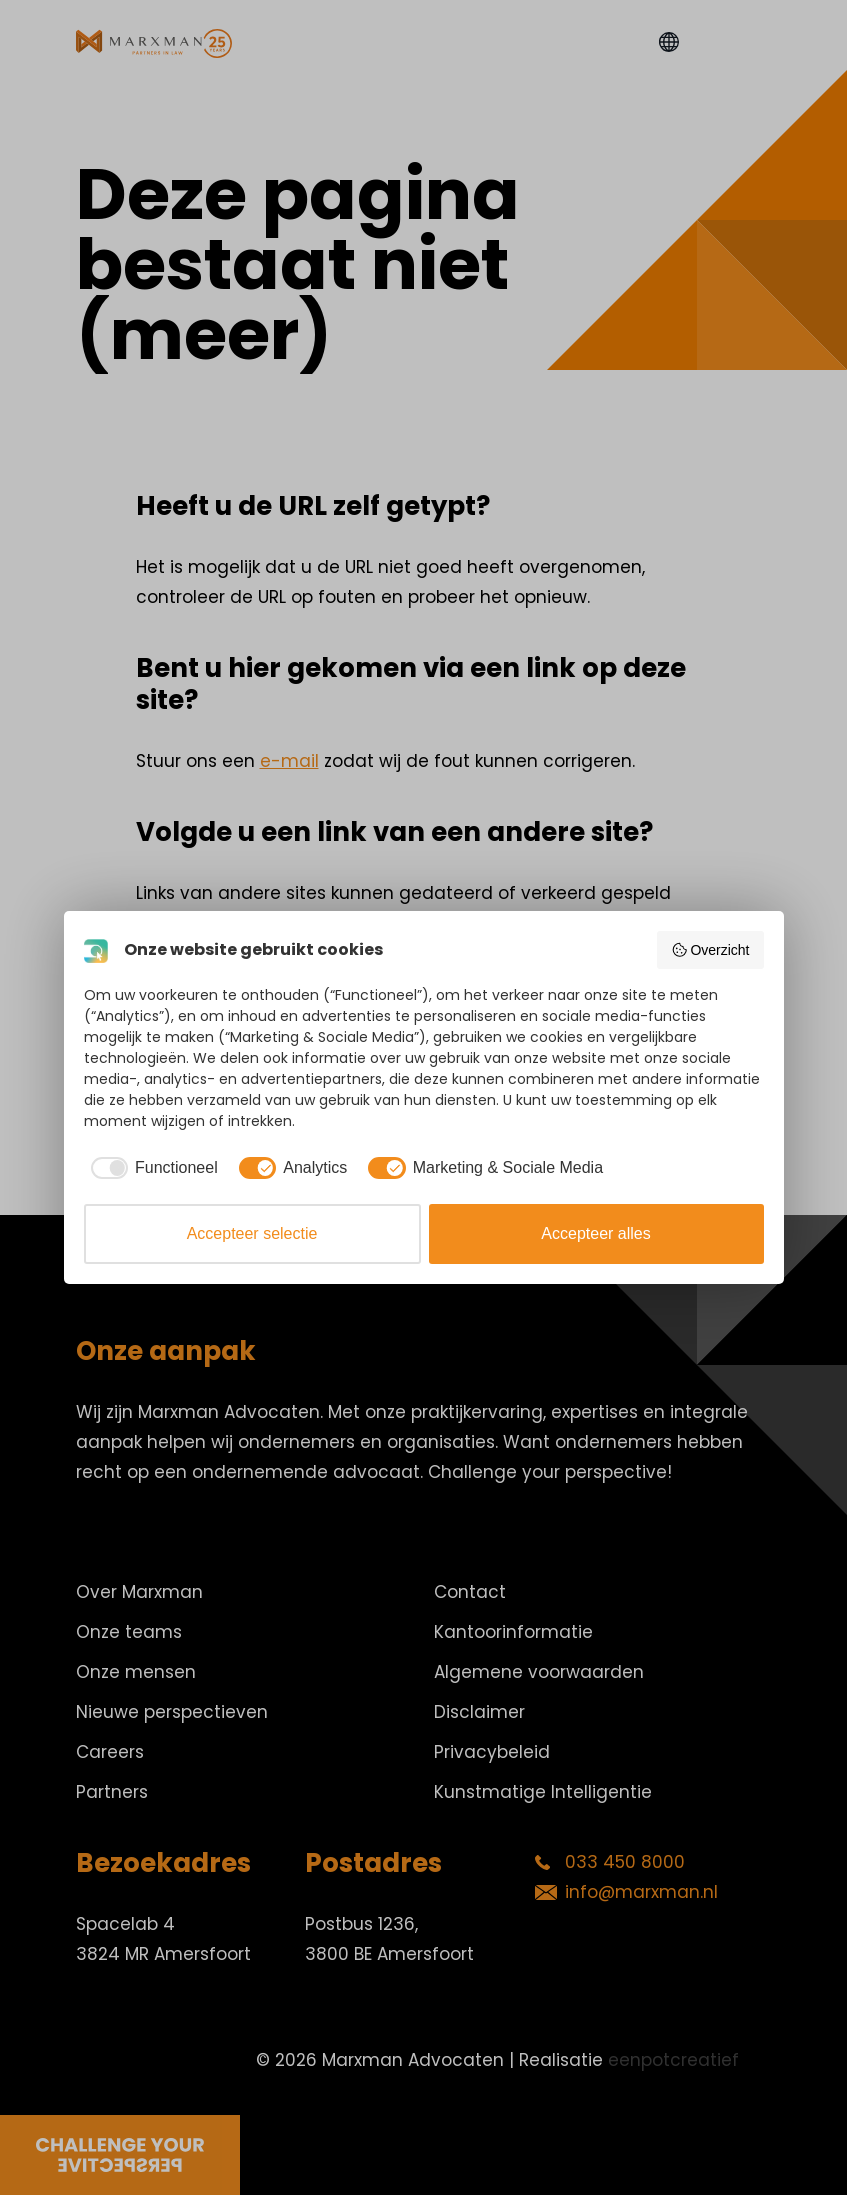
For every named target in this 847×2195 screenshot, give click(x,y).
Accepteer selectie (252, 1233)
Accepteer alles (595, 1233)
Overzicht (710, 950)
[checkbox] (151, 1168)
